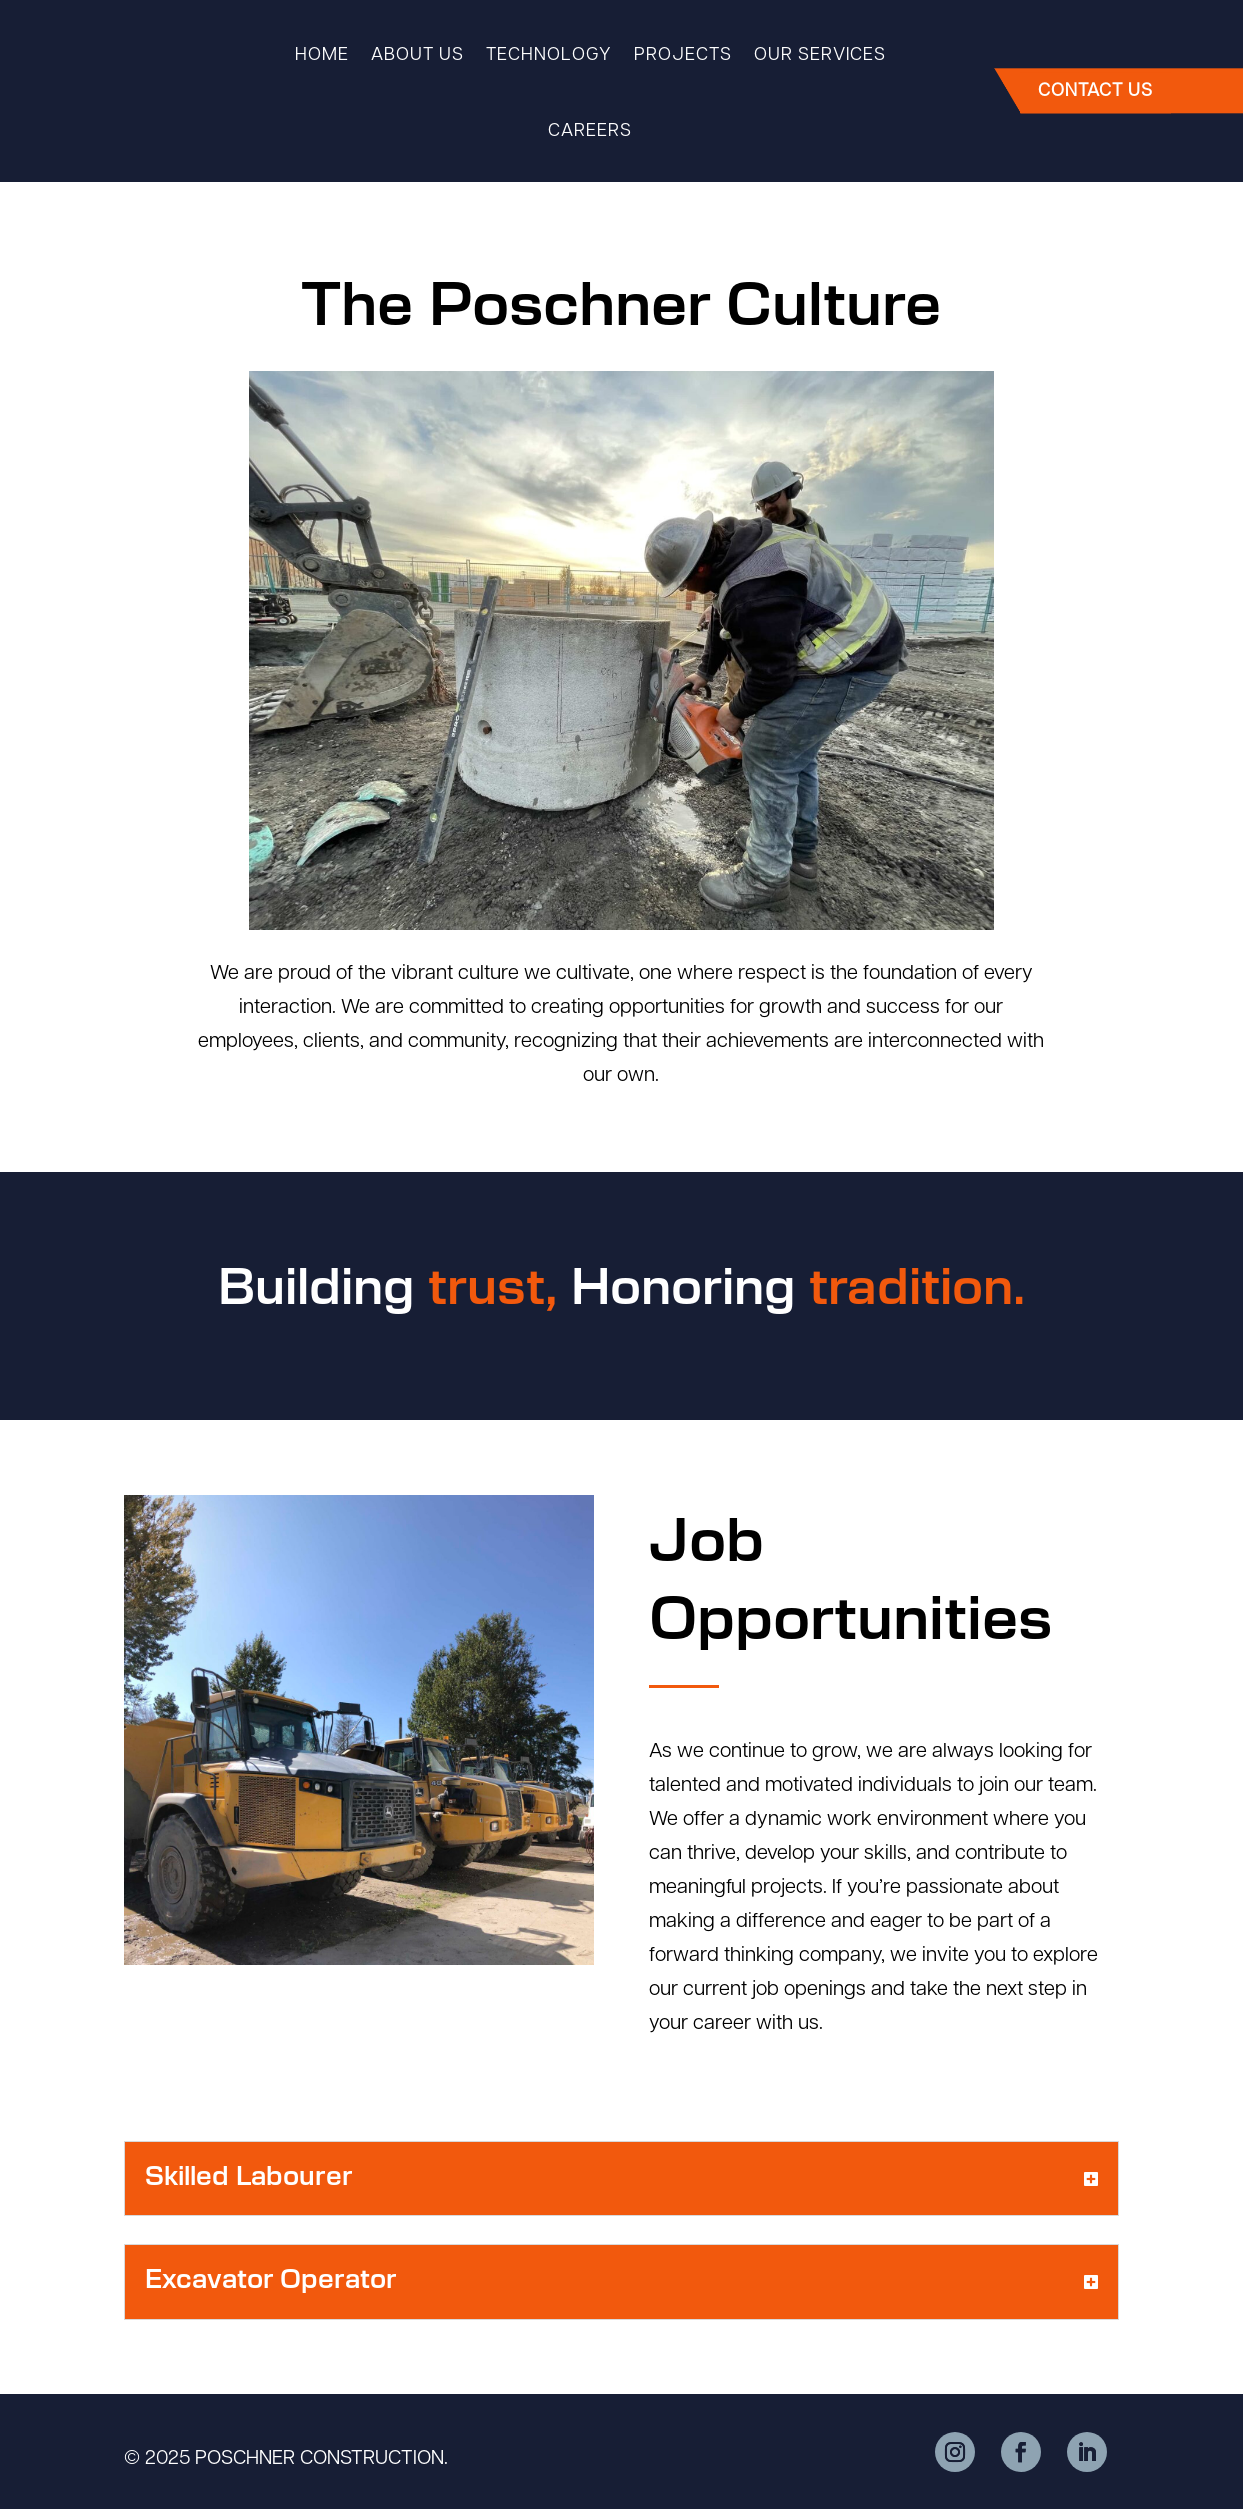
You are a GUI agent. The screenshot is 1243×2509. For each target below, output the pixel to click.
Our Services (820, 55)
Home (322, 55)
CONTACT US (1100, 92)
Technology (549, 55)
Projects (683, 55)
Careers (590, 131)
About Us (417, 55)
